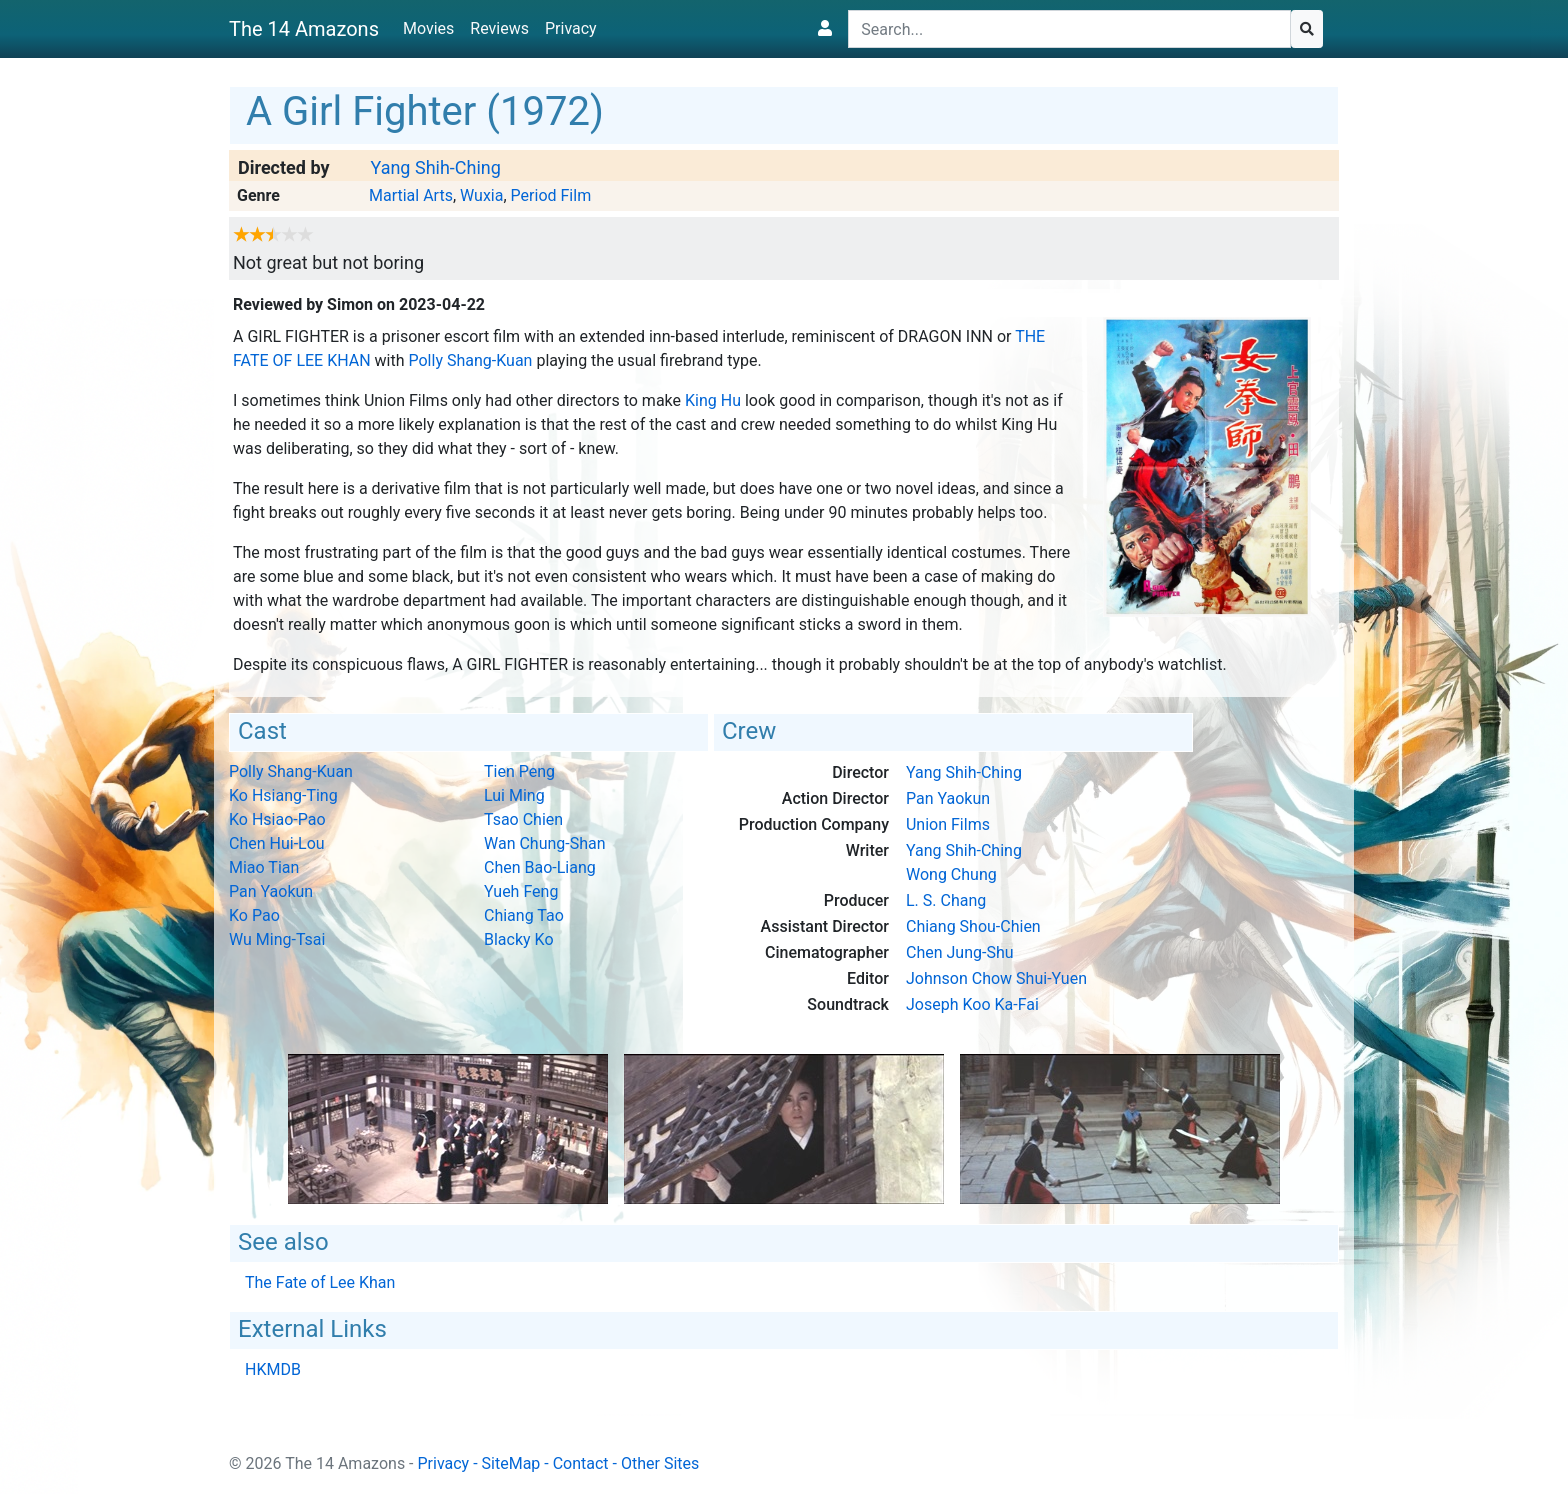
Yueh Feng (521, 891)
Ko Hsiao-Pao (277, 819)
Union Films (948, 824)
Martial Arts (411, 195)
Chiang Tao (524, 915)
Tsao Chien (523, 819)
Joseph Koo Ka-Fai (972, 1004)
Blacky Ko (519, 939)
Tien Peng (519, 771)
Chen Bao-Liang (540, 867)
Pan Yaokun (271, 891)
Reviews (499, 28)
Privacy (571, 28)
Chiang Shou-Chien (973, 926)
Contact (581, 1463)
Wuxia (481, 195)
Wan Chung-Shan (545, 843)
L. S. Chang (946, 900)
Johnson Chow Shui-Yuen (996, 978)
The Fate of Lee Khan (320, 1282)
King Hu (713, 400)
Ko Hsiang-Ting (283, 795)
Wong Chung (951, 874)
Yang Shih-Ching (435, 167)
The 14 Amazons (304, 29)
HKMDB (273, 1369)
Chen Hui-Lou (277, 843)
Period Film (551, 195)
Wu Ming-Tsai (277, 939)
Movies (428, 28)
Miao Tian (264, 867)
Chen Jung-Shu (960, 952)
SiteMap (511, 1463)
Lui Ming (514, 795)
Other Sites (660, 1463)
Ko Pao (254, 915)
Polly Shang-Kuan (471, 360)
